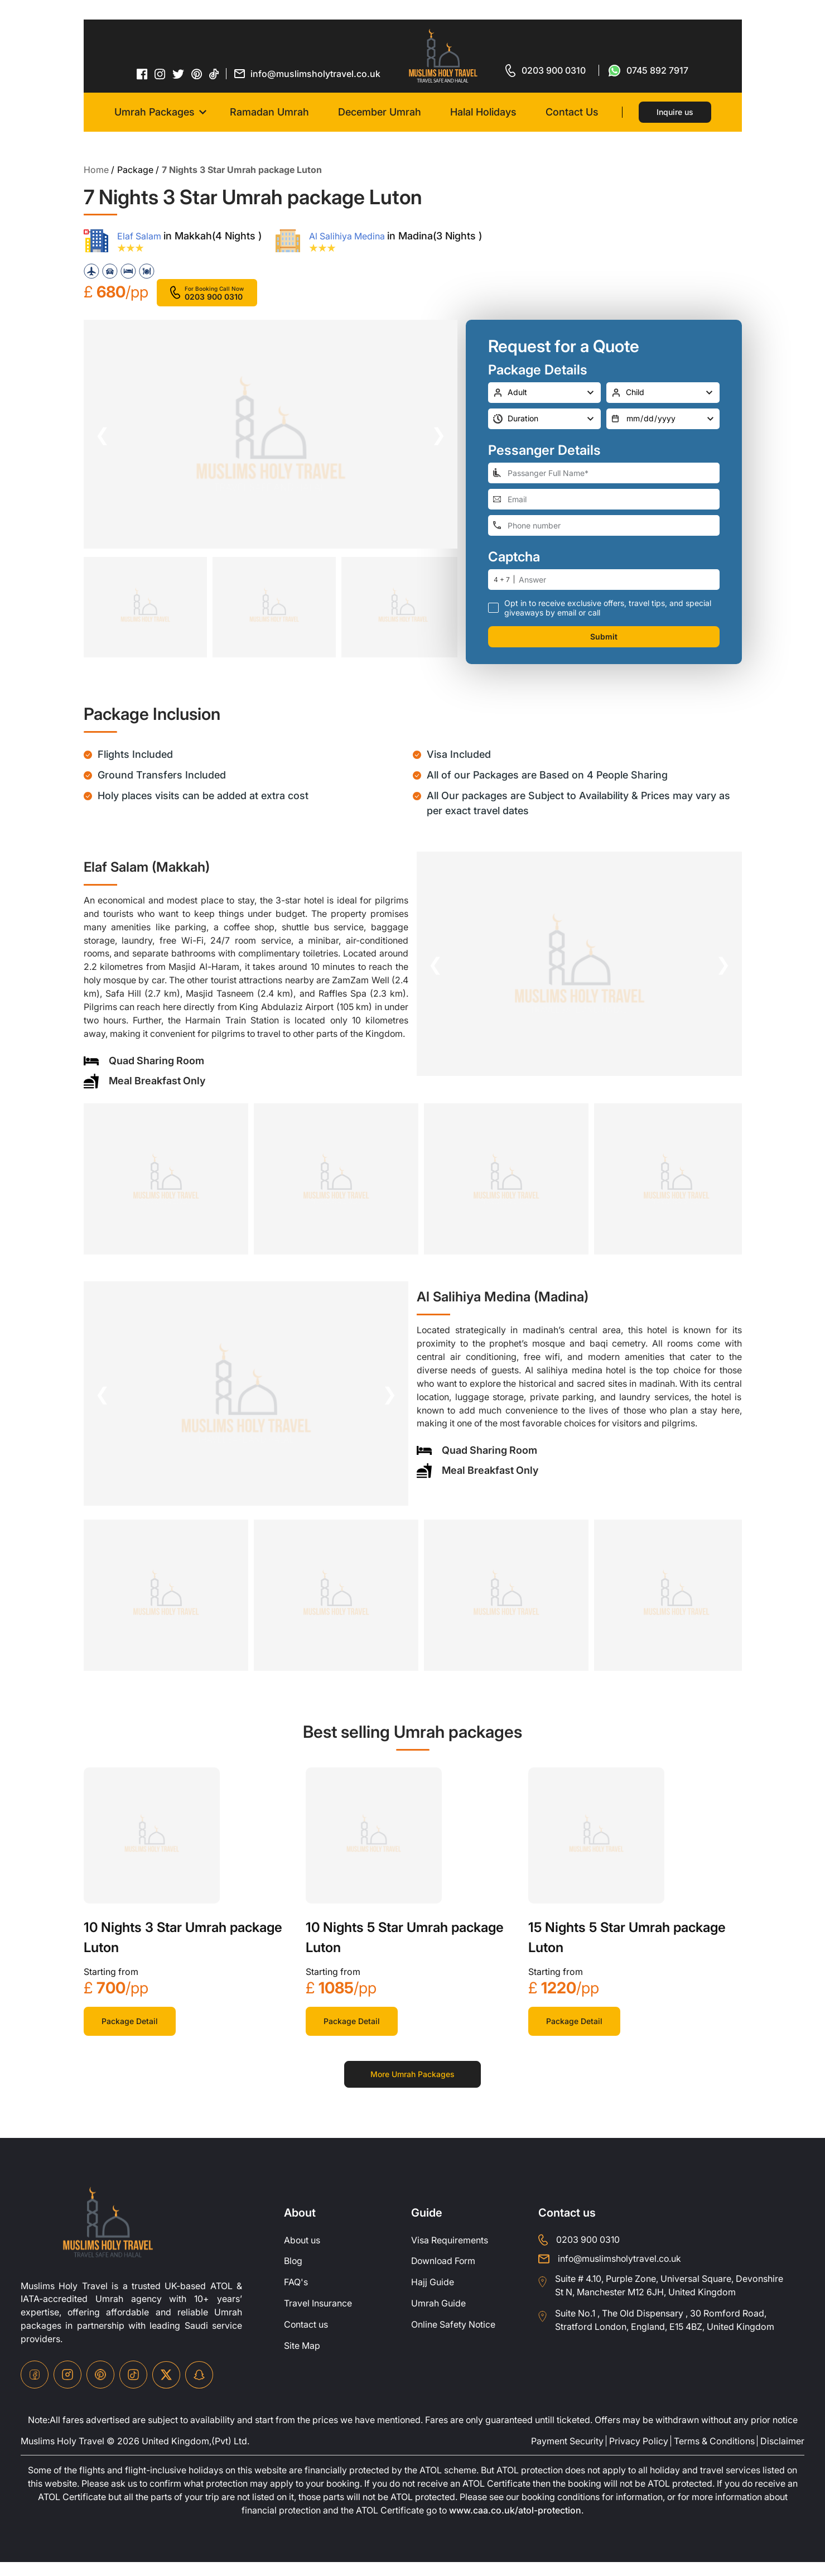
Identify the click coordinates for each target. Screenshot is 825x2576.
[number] (619, 579)
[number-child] (663, 392)
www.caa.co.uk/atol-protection (516, 2524)
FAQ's (296, 2296)
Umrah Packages (154, 112)
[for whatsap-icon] (648, 70)
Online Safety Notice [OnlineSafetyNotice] (453, 2338)
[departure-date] (663, 418)
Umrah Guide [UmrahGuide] (438, 2317)
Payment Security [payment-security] (567, 2454)
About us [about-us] (302, 2254)
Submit (603, 636)
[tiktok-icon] (214, 74)
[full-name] (604, 472)
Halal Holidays (483, 112)
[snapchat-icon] (199, 2388)
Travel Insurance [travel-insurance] (318, 2317)
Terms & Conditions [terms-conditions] (714, 2454)
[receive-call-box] (493, 607)
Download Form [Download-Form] (444, 2275)
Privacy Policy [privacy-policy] (638, 2454)
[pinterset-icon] (196, 74)
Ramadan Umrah (269, 112)
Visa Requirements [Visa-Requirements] (449, 2254)
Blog (293, 2275)
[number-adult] (544, 392)
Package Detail (130, 2034)
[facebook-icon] (142, 74)
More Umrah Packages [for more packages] (412, 2087)
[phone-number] (604, 525)
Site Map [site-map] (302, 2360)
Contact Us (572, 112)
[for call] (545, 70)
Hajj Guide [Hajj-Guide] (432, 2296)
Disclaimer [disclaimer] (782, 2454)
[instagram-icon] (160, 74)
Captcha (514, 556)
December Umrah (379, 112)
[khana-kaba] (152, 1849)
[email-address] (604, 498)
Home (96, 169)
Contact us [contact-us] (306, 2338)
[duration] (544, 418)
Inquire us (675, 112)
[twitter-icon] (178, 74)
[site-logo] (108, 2236)
